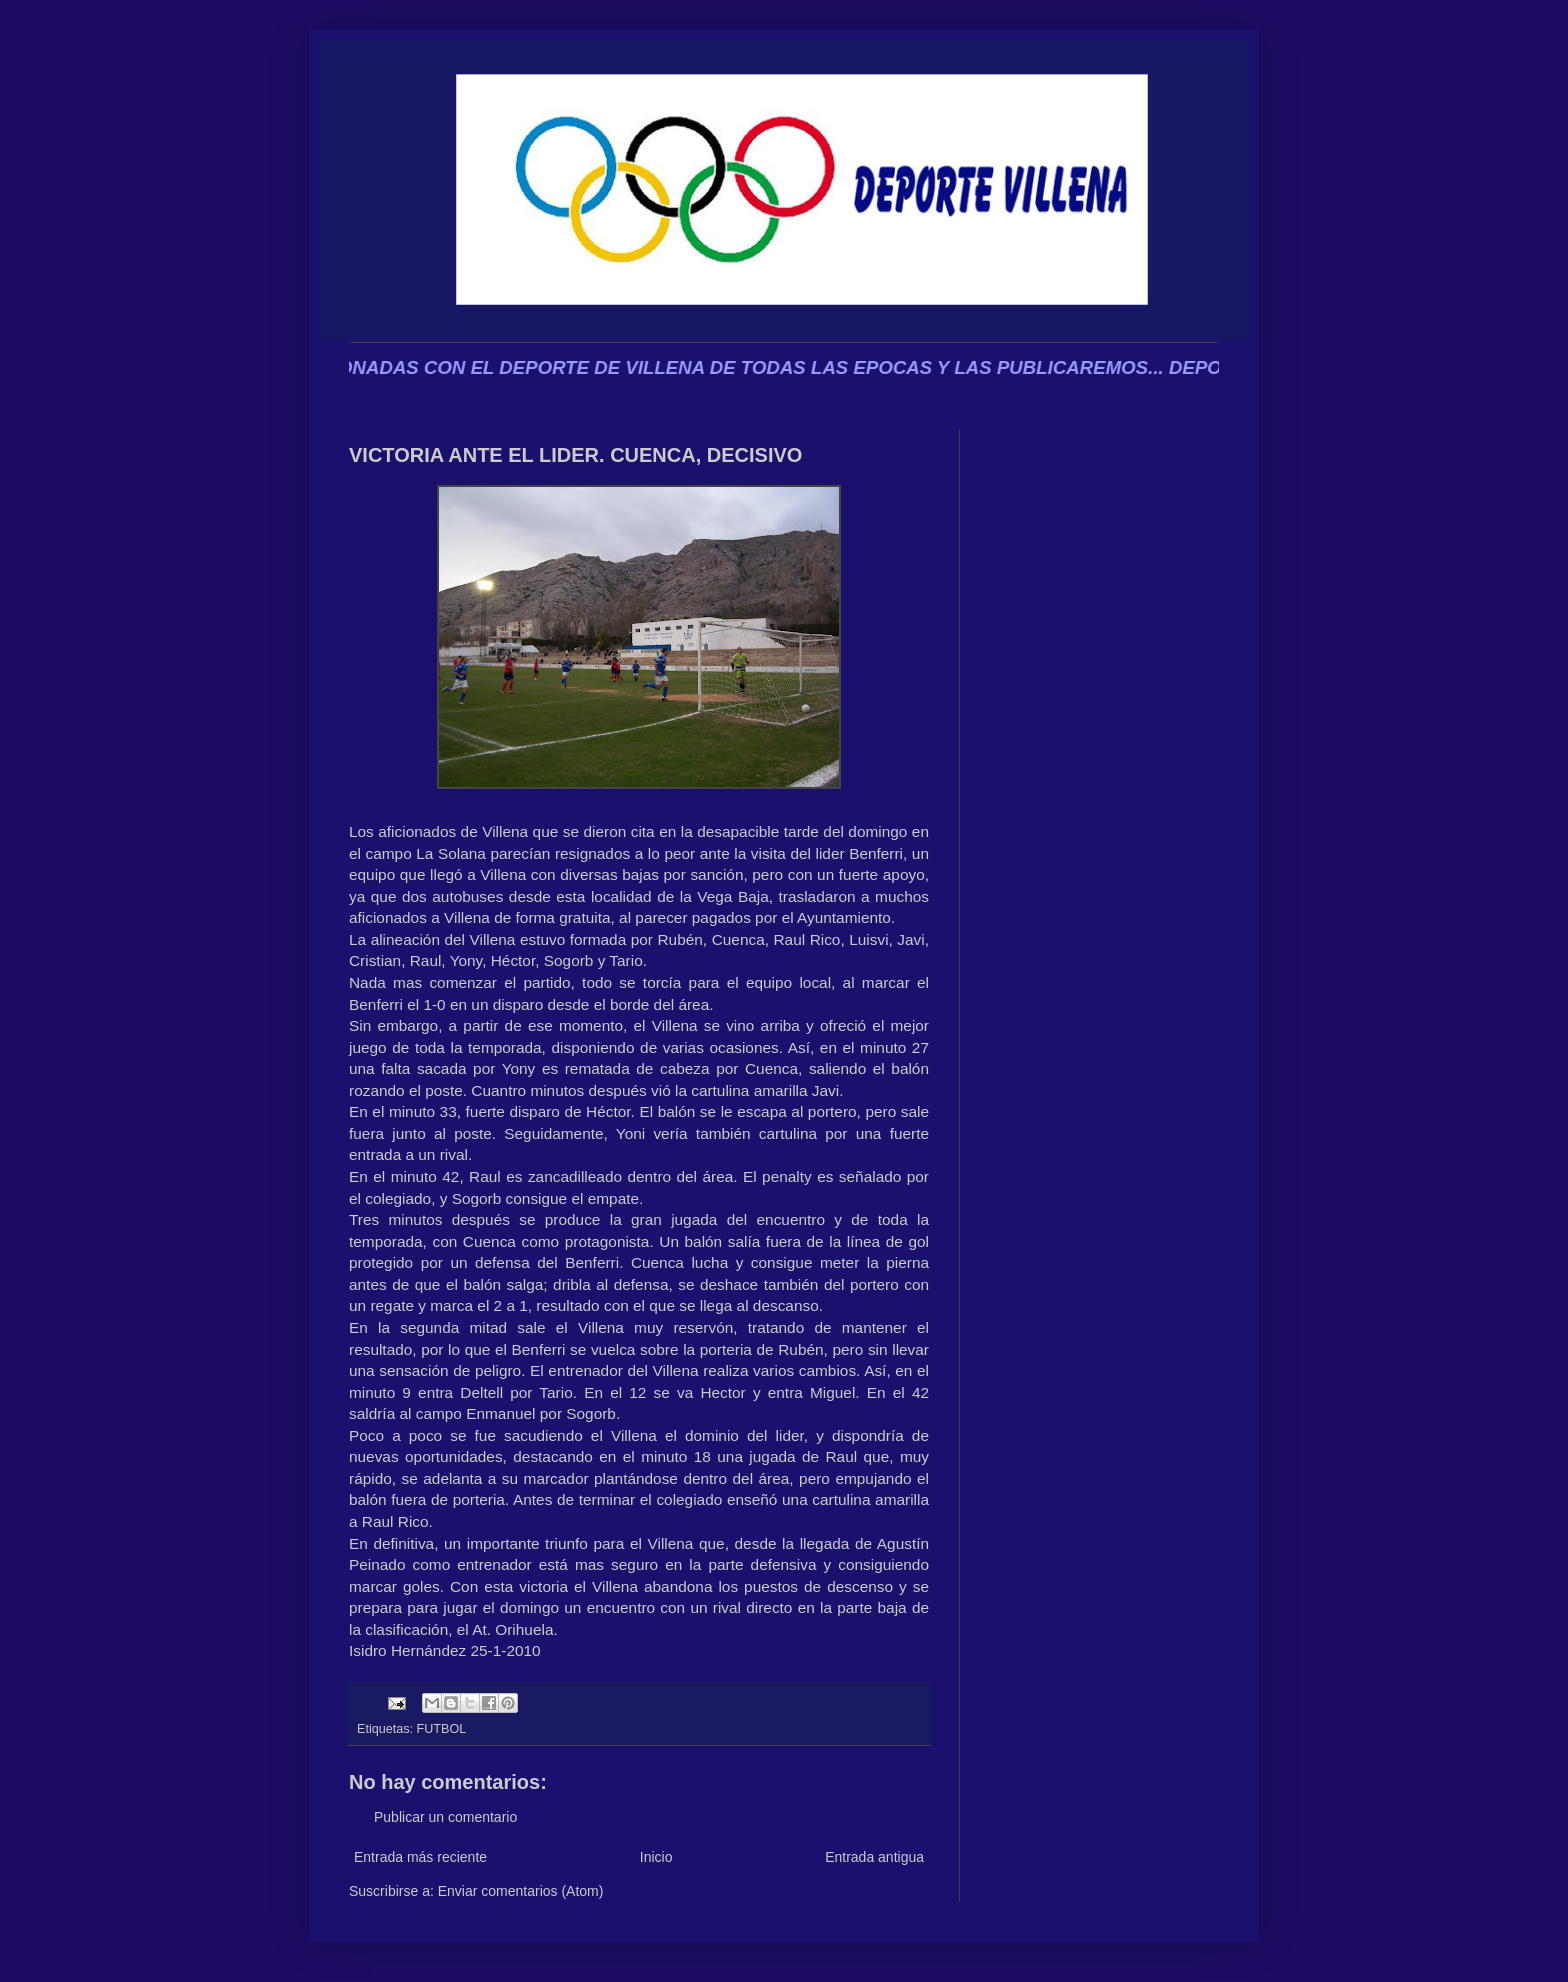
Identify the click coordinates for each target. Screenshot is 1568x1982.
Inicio (656, 1857)
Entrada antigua (874, 1857)
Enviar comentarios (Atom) (521, 1891)
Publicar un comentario (445, 1817)
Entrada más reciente (420, 1857)
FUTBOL (442, 1729)
